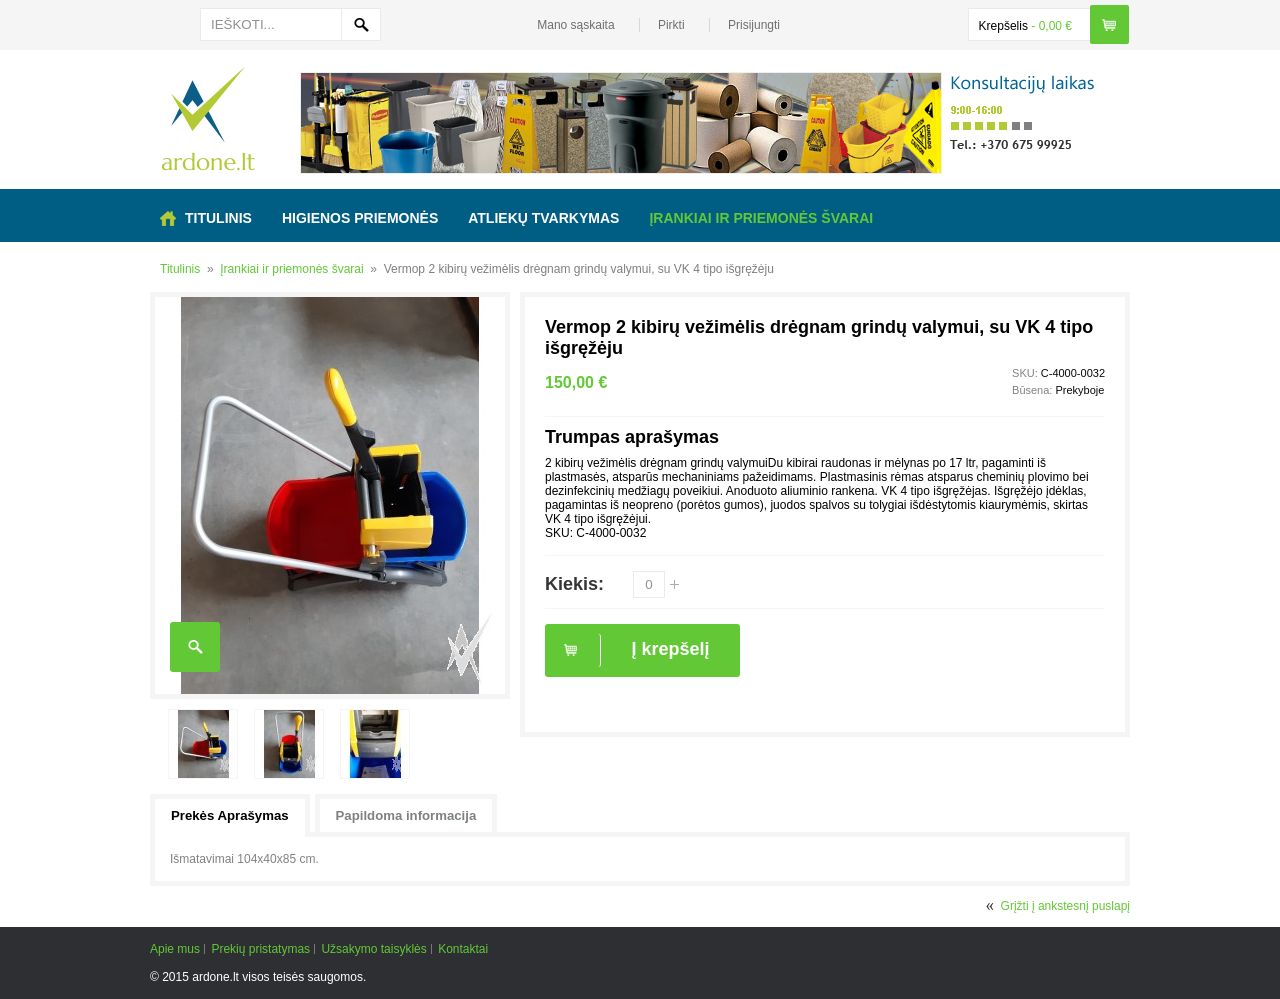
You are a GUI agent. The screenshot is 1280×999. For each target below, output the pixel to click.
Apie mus (175, 949)
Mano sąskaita (575, 25)
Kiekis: (574, 584)
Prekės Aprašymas (230, 815)
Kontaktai (463, 949)
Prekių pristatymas (260, 949)
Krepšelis (1003, 26)
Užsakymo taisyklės (373, 949)
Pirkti (671, 25)
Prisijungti (754, 25)
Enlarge (195, 647)
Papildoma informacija (406, 815)
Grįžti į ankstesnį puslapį (1065, 906)
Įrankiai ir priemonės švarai (291, 269)
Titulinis (180, 269)
